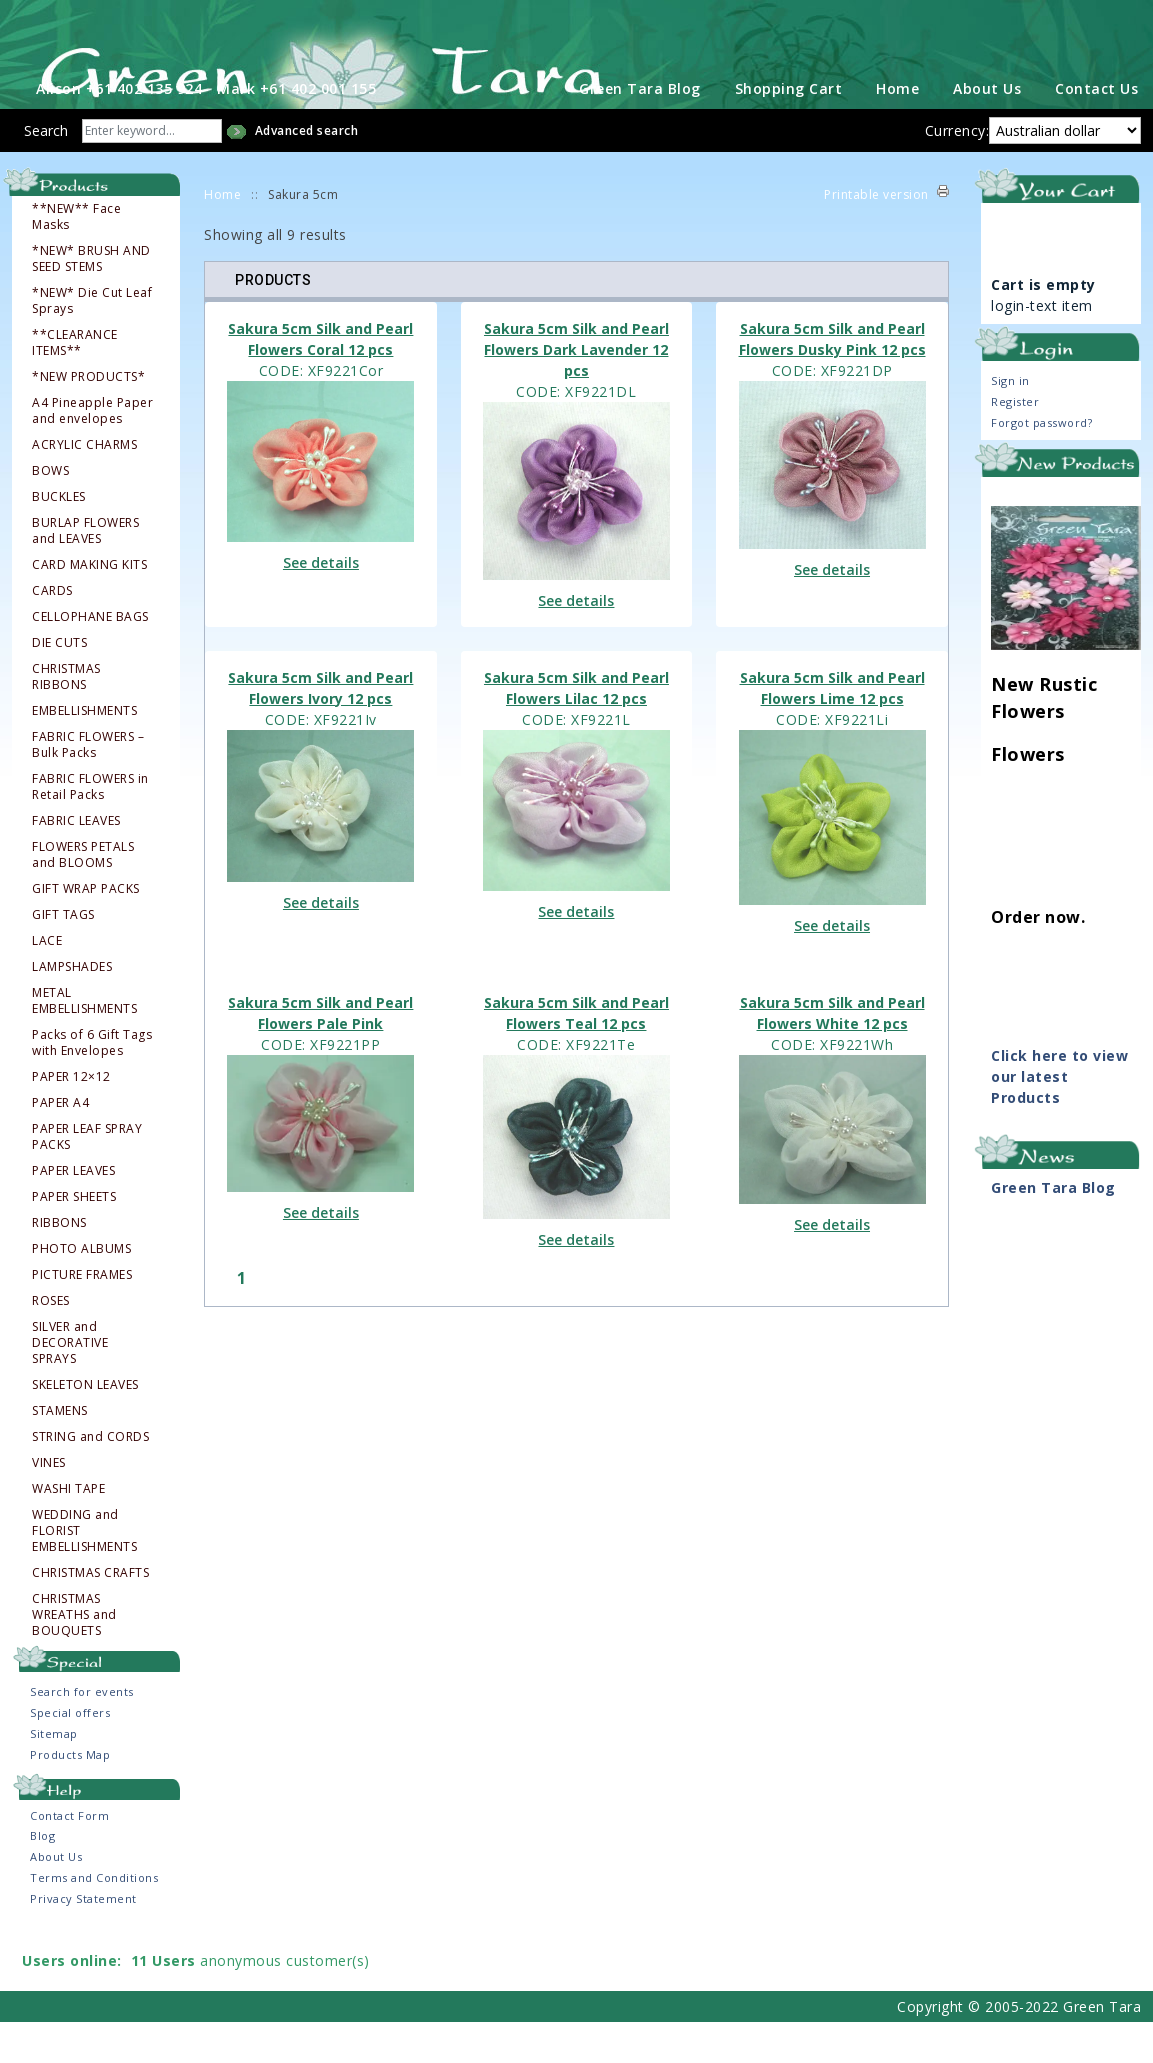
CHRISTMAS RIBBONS (66, 718)
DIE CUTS (59, 684)
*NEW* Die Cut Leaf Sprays (92, 342)
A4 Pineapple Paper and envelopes (92, 452)
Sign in (1010, 421)
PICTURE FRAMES (82, 1316)
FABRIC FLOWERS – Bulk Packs (88, 786)
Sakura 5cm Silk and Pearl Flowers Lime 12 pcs (832, 729)
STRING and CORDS (90, 1478)
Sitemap (54, 1774)
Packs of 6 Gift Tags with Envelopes (92, 1084)
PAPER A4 (60, 1144)
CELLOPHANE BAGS (90, 658)
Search (46, 171)
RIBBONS (59, 1264)
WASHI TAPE (68, 1530)
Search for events (82, 1732)
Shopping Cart (789, 129)
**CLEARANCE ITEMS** (75, 384)
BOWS (50, 512)
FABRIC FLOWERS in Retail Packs (90, 828)
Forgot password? (1041, 463)
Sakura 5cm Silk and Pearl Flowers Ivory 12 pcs (320, 729)
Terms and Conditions (94, 1918)
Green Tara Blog (640, 129)
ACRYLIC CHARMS (84, 486)
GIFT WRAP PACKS (86, 930)
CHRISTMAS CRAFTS (90, 1614)
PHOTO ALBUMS (81, 1290)
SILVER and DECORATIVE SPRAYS (70, 1384)
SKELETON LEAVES (85, 1426)
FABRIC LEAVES (76, 862)
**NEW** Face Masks (76, 258)
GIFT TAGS (63, 956)
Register (1015, 442)
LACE (47, 982)
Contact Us (1096, 129)
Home (897, 129)
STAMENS (60, 1452)
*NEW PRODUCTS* (88, 418)
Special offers (70, 1753)
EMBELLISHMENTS (84, 752)
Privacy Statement (83, 1939)
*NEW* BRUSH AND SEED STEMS (91, 300)
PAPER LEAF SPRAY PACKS (87, 1178)
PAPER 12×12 (71, 1118)
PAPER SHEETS (74, 1238)
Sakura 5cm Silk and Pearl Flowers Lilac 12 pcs (576, 729)
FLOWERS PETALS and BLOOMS (83, 896)
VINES (49, 1504)
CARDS (52, 632)
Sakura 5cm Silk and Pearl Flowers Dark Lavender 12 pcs (576, 390)
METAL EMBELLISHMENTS (84, 1042)
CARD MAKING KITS (89, 606)
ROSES (51, 1342)
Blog (42, 1876)
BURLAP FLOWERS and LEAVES (85, 572)
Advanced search (307, 171)
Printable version (876, 235)
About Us (987, 129)
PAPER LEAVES (73, 1212)
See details (321, 603)
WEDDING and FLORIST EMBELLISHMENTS (84, 1572)
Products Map (70, 1795)
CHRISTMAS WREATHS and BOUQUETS (74, 1656)
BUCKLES (59, 538)
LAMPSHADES (72, 1008)
